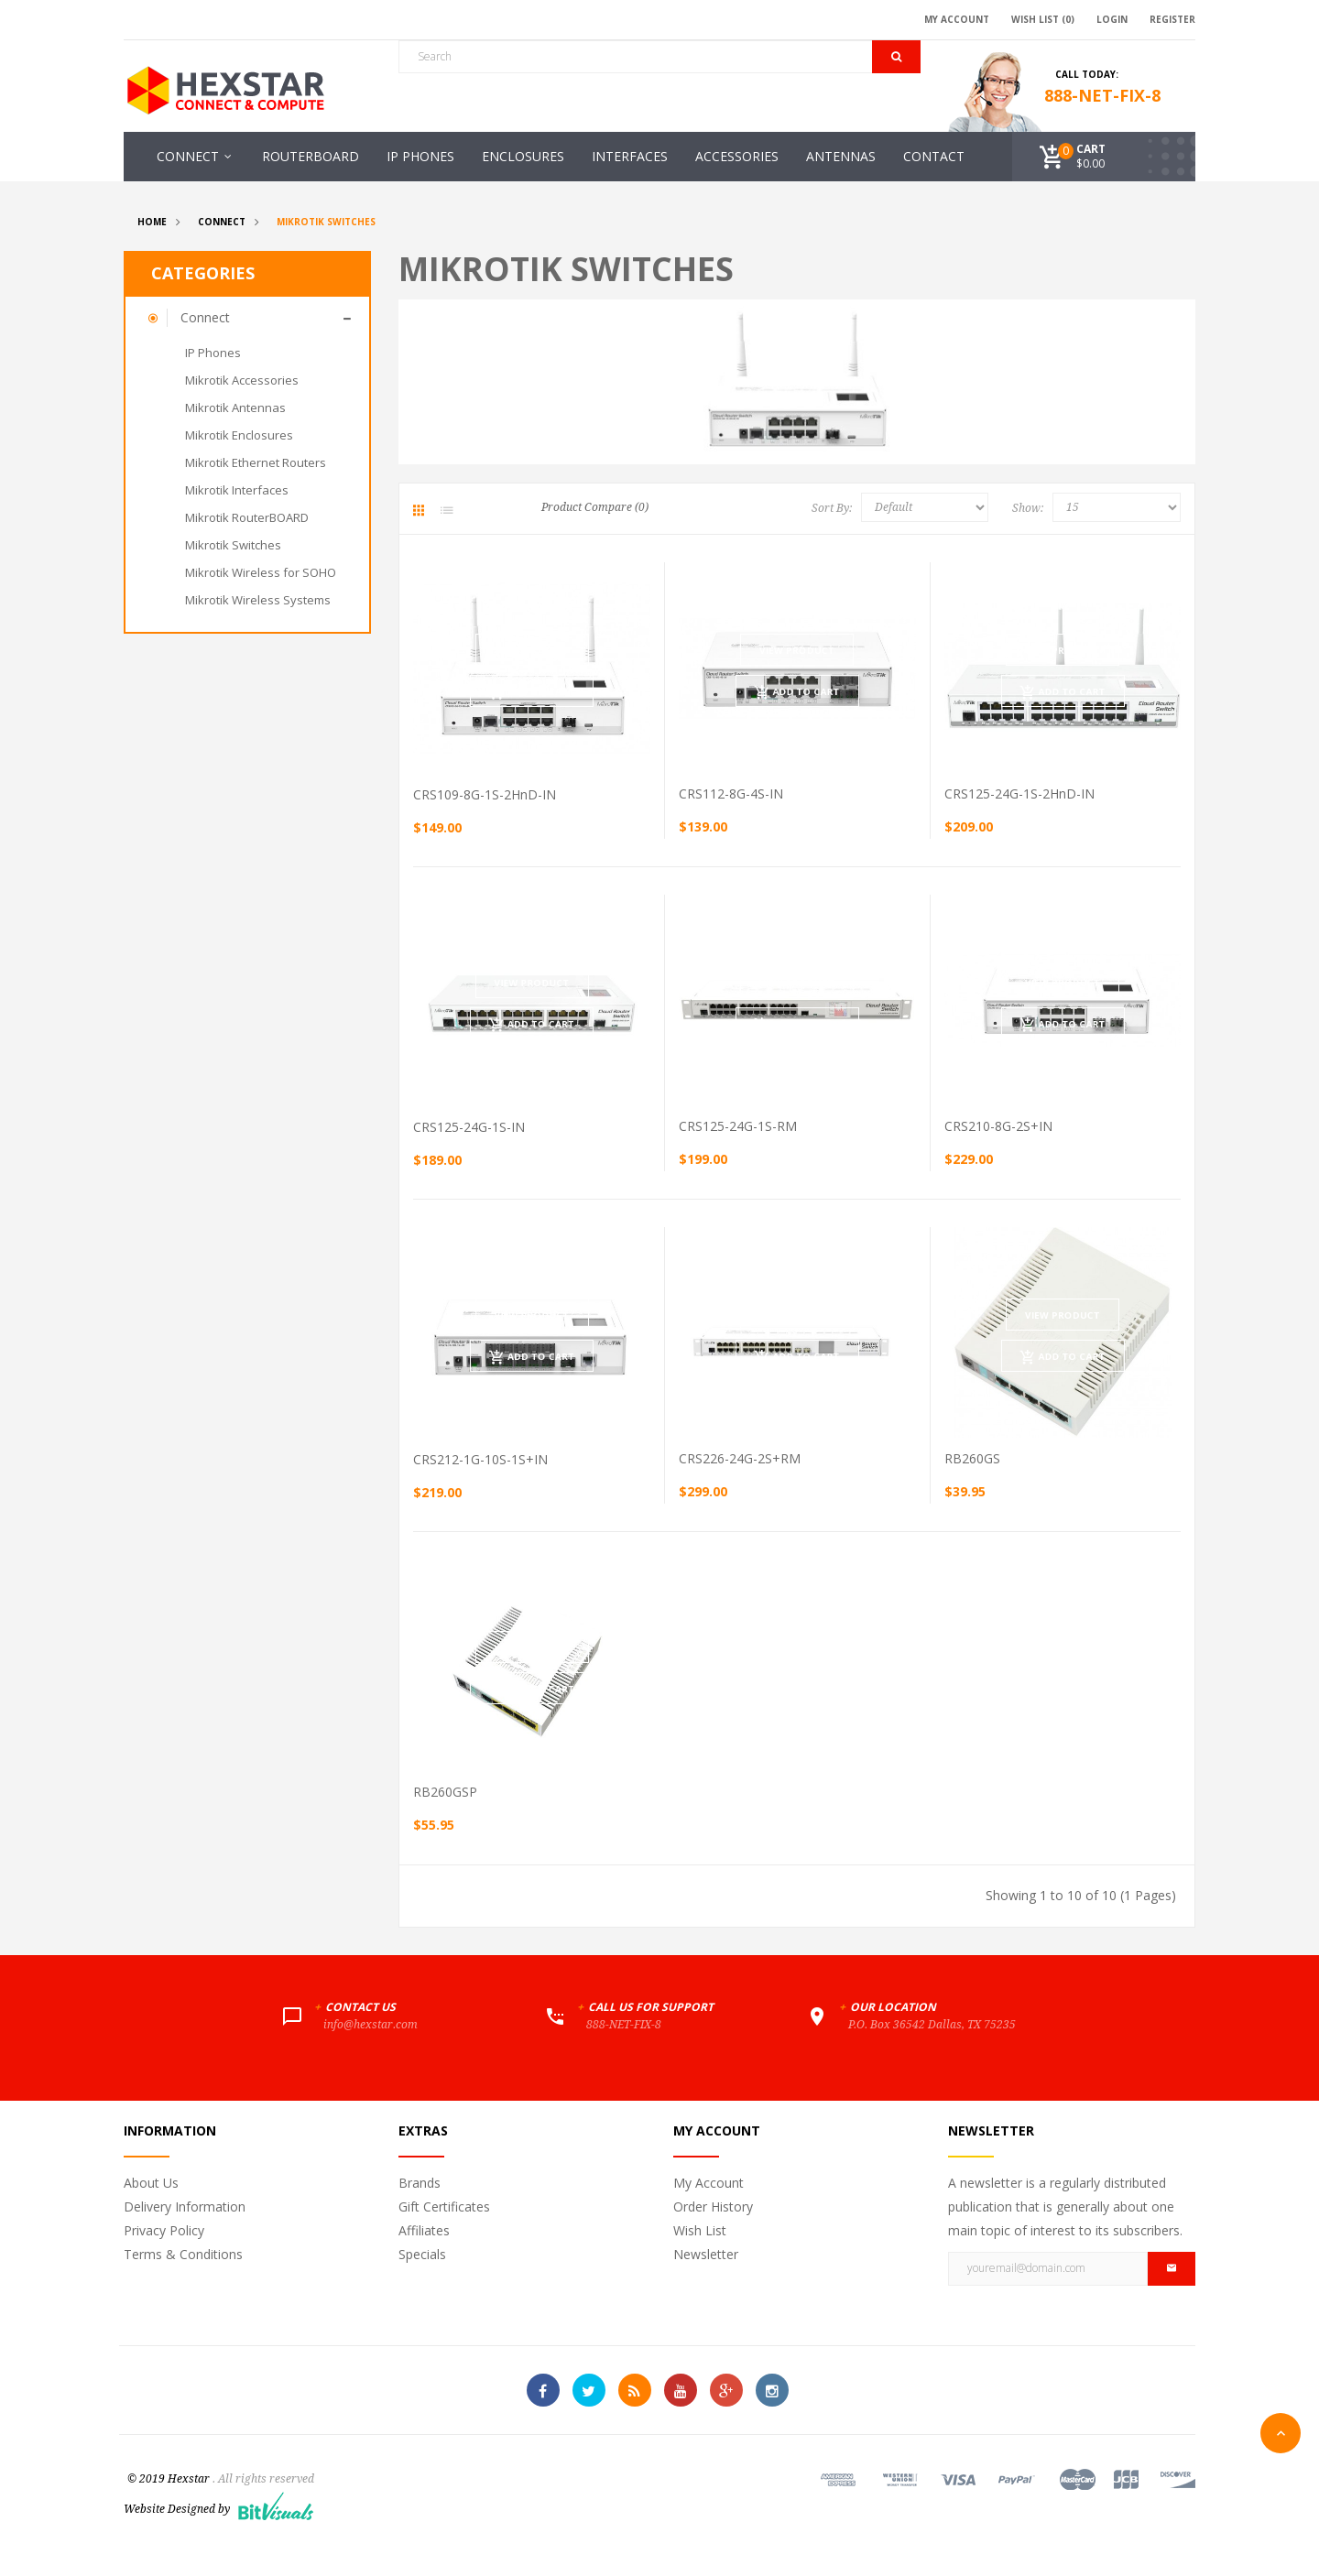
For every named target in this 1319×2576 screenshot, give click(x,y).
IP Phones (213, 352)
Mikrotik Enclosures (239, 435)
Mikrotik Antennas (235, 407)
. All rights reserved (263, 2479)
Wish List (699, 2230)
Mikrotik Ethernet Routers (255, 462)
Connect (221, 221)
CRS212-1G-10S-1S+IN (480, 1459)
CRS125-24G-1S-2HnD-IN (1019, 793)
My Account (708, 2182)
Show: (1027, 508)
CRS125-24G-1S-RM (738, 1126)
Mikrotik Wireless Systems (258, 600)
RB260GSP (445, 1791)
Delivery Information (184, 2206)
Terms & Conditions (183, 2254)
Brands (419, 2182)
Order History (713, 2206)
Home (152, 221)
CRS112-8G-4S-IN (731, 793)
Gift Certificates (444, 2206)
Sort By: (832, 508)
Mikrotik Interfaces (237, 490)
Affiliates (424, 2230)
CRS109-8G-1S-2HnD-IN (484, 794)
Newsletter (705, 2254)
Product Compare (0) (595, 507)
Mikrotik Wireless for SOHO (260, 572)
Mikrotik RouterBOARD (247, 517)
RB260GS (972, 1458)
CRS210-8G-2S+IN (998, 1126)
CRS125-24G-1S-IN (469, 1127)
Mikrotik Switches (326, 221)
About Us (151, 2182)
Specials (422, 2254)
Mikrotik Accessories (242, 380)
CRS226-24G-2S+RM (740, 1458)
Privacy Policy (164, 2230)
